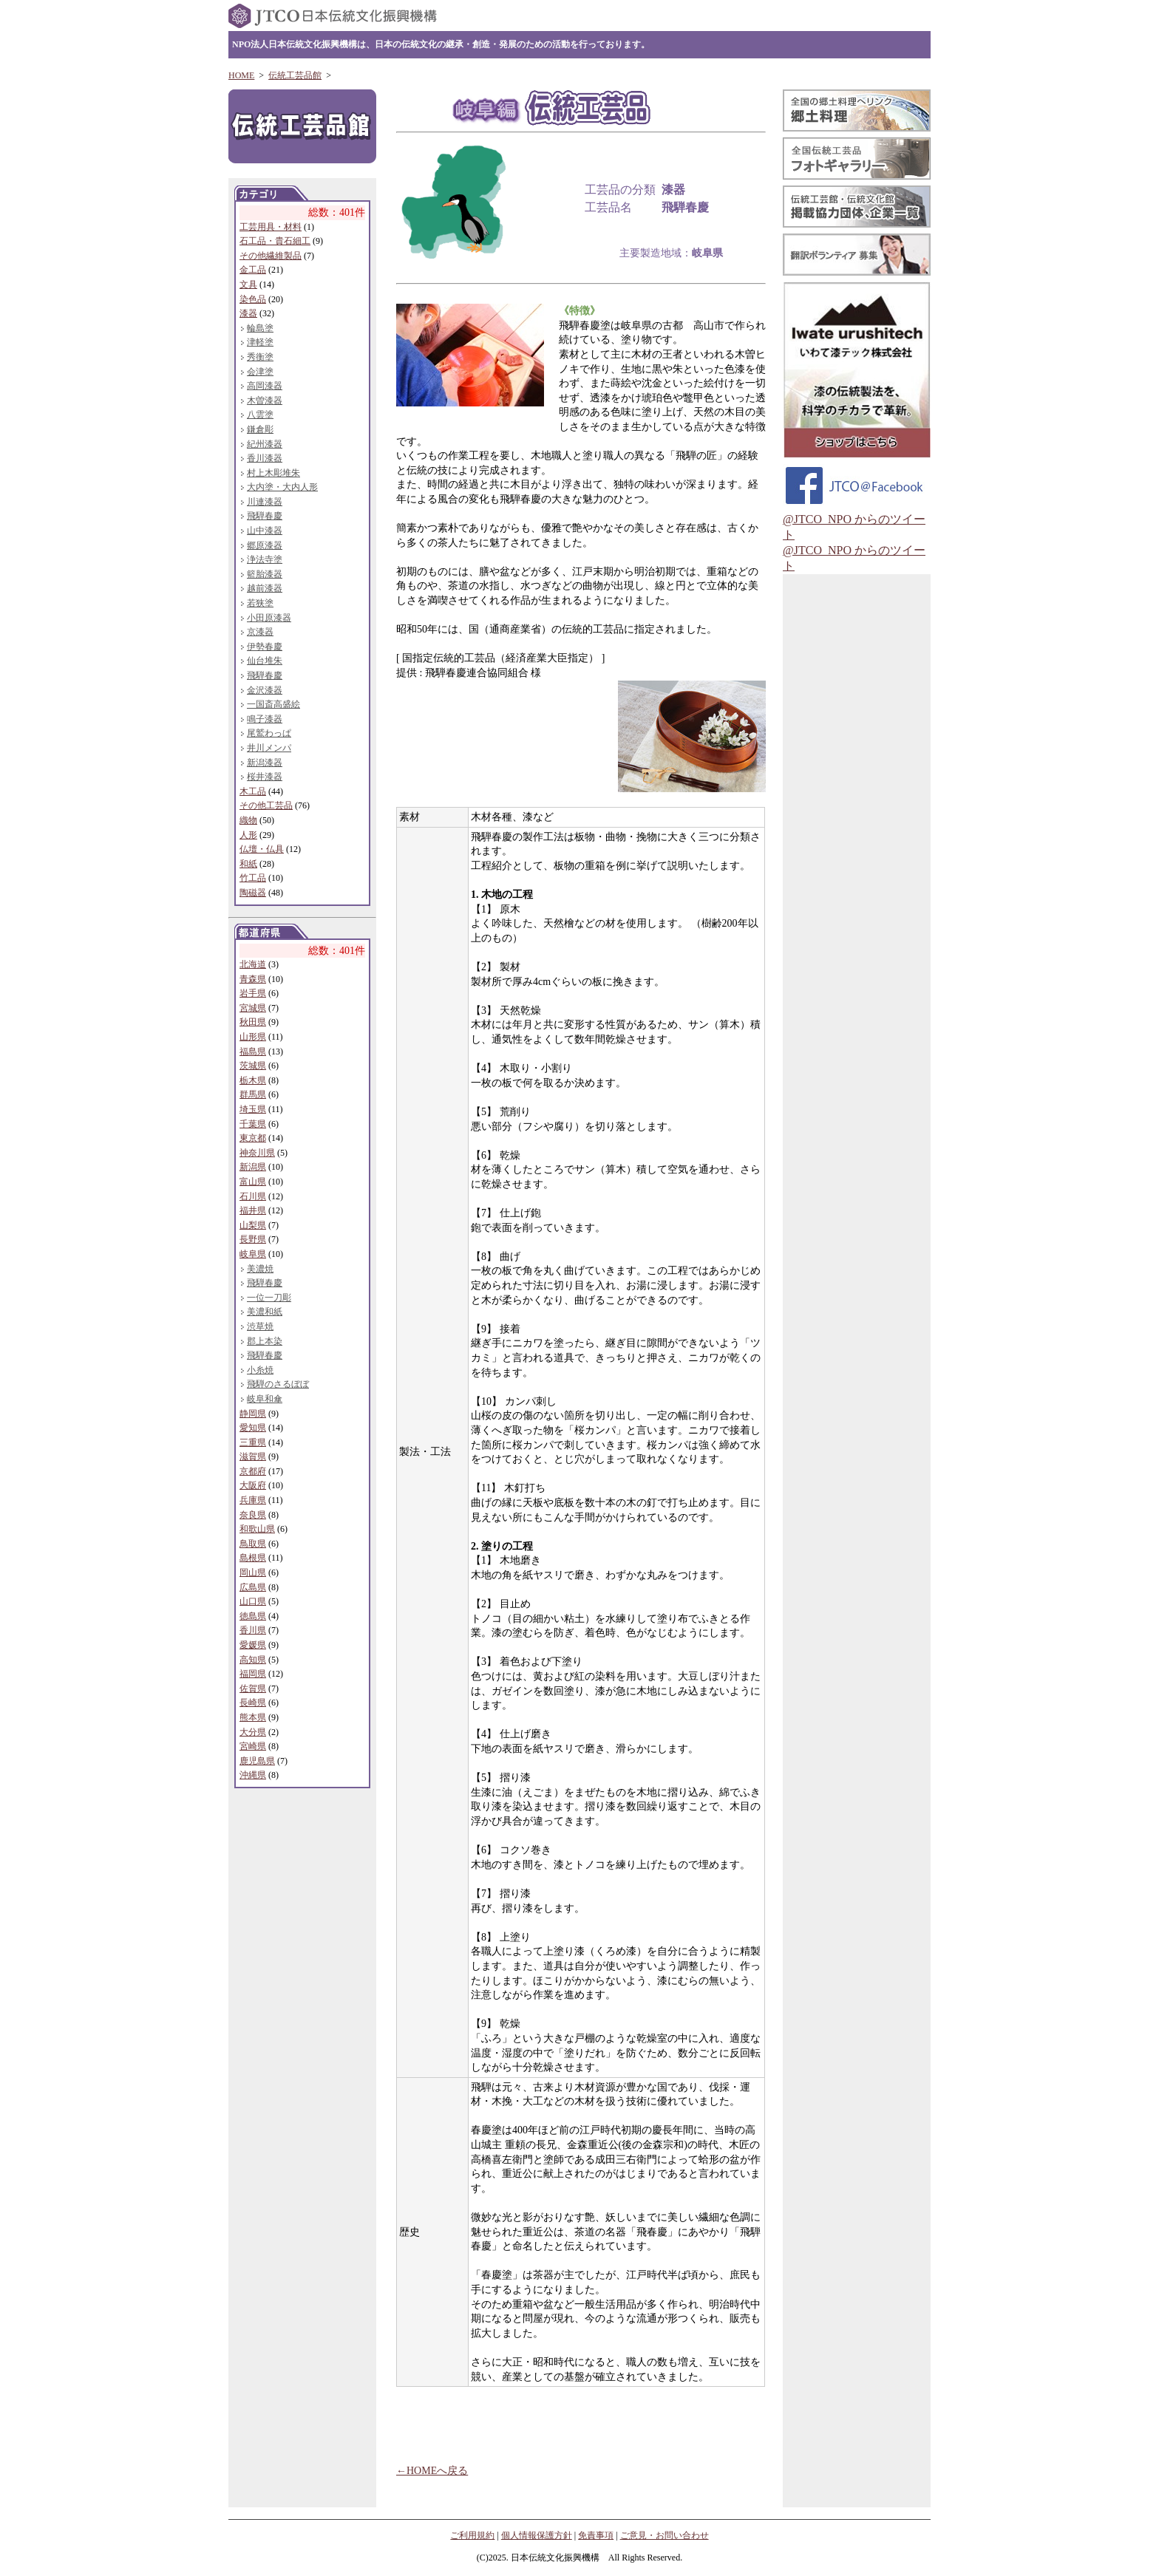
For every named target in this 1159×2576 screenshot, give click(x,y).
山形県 (252, 1037)
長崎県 (252, 1702)
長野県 (252, 1239)
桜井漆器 (264, 776)
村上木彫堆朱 (273, 473)
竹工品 (252, 878)
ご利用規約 (472, 2535)
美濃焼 (260, 1269)
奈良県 (252, 1515)
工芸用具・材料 (270, 227)
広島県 (252, 1587)
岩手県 (252, 993)
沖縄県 (252, 1775)
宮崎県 (252, 1746)
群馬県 (252, 1094)
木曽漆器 (264, 400)
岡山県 (252, 1572)
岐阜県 (252, 1254)
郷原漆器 (264, 545)
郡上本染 (264, 1341)
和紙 (248, 864)
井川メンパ (269, 748)
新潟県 (252, 1167)
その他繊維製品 (270, 256)
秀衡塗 (260, 357)
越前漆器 (264, 588)
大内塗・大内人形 (282, 487)
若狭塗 (260, 603)
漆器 (248, 313)
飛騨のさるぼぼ (278, 1384)
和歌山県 (257, 1529)
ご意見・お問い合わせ (664, 2535)
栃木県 (252, 1080)
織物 (248, 820)
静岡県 (252, 1413)
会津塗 (260, 372)
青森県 (252, 979)
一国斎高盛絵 (273, 704)
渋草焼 (260, 1326)
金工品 (252, 270)
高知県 (252, 1660)
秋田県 (252, 1022)
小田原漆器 (269, 618)
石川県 (252, 1196)
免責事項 (596, 2535)
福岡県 (252, 1674)
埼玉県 (252, 1109)
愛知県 (252, 1427)
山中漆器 (264, 530)
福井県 (252, 1210)
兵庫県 (252, 1500)
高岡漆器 (264, 386)
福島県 (252, 1051)
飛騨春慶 (264, 516)
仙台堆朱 (264, 660)
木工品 (252, 791)
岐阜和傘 (264, 1399)
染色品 (252, 299)
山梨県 (252, 1225)
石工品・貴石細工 (274, 241)
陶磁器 (252, 892)
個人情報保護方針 (536, 2535)
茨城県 (252, 1065)
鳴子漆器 (264, 719)
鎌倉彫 (260, 429)
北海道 (252, 964)
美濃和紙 (264, 1311)
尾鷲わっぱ (269, 733)
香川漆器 (264, 458)
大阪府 (252, 1485)
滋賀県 (252, 1456)
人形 (248, 835)
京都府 (252, 1471)
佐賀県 (252, 1688)
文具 (248, 284)
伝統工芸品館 (295, 75)
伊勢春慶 (264, 646)
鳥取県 (252, 1544)
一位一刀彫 (269, 1297)
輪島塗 (260, 328)
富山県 (252, 1181)
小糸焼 (260, 1370)
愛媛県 (252, 1645)
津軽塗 (260, 342)
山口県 (252, 1601)
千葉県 (252, 1124)
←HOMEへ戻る (432, 2470)
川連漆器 (264, 502)
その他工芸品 (266, 805)
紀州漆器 (264, 444)
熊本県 (252, 1717)
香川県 (252, 1630)
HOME (241, 75)
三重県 (252, 1442)
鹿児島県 (257, 1761)
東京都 (252, 1138)
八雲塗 (260, 414)
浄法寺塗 (264, 559)
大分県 (252, 1732)
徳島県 (252, 1616)
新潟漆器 (264, 762)
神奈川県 (257, 1153)
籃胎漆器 (264, 574)
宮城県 (252, 1008)
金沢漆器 (264, 690)
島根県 (252, 1558)
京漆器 (260, 632)
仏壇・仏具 (261, 849)
